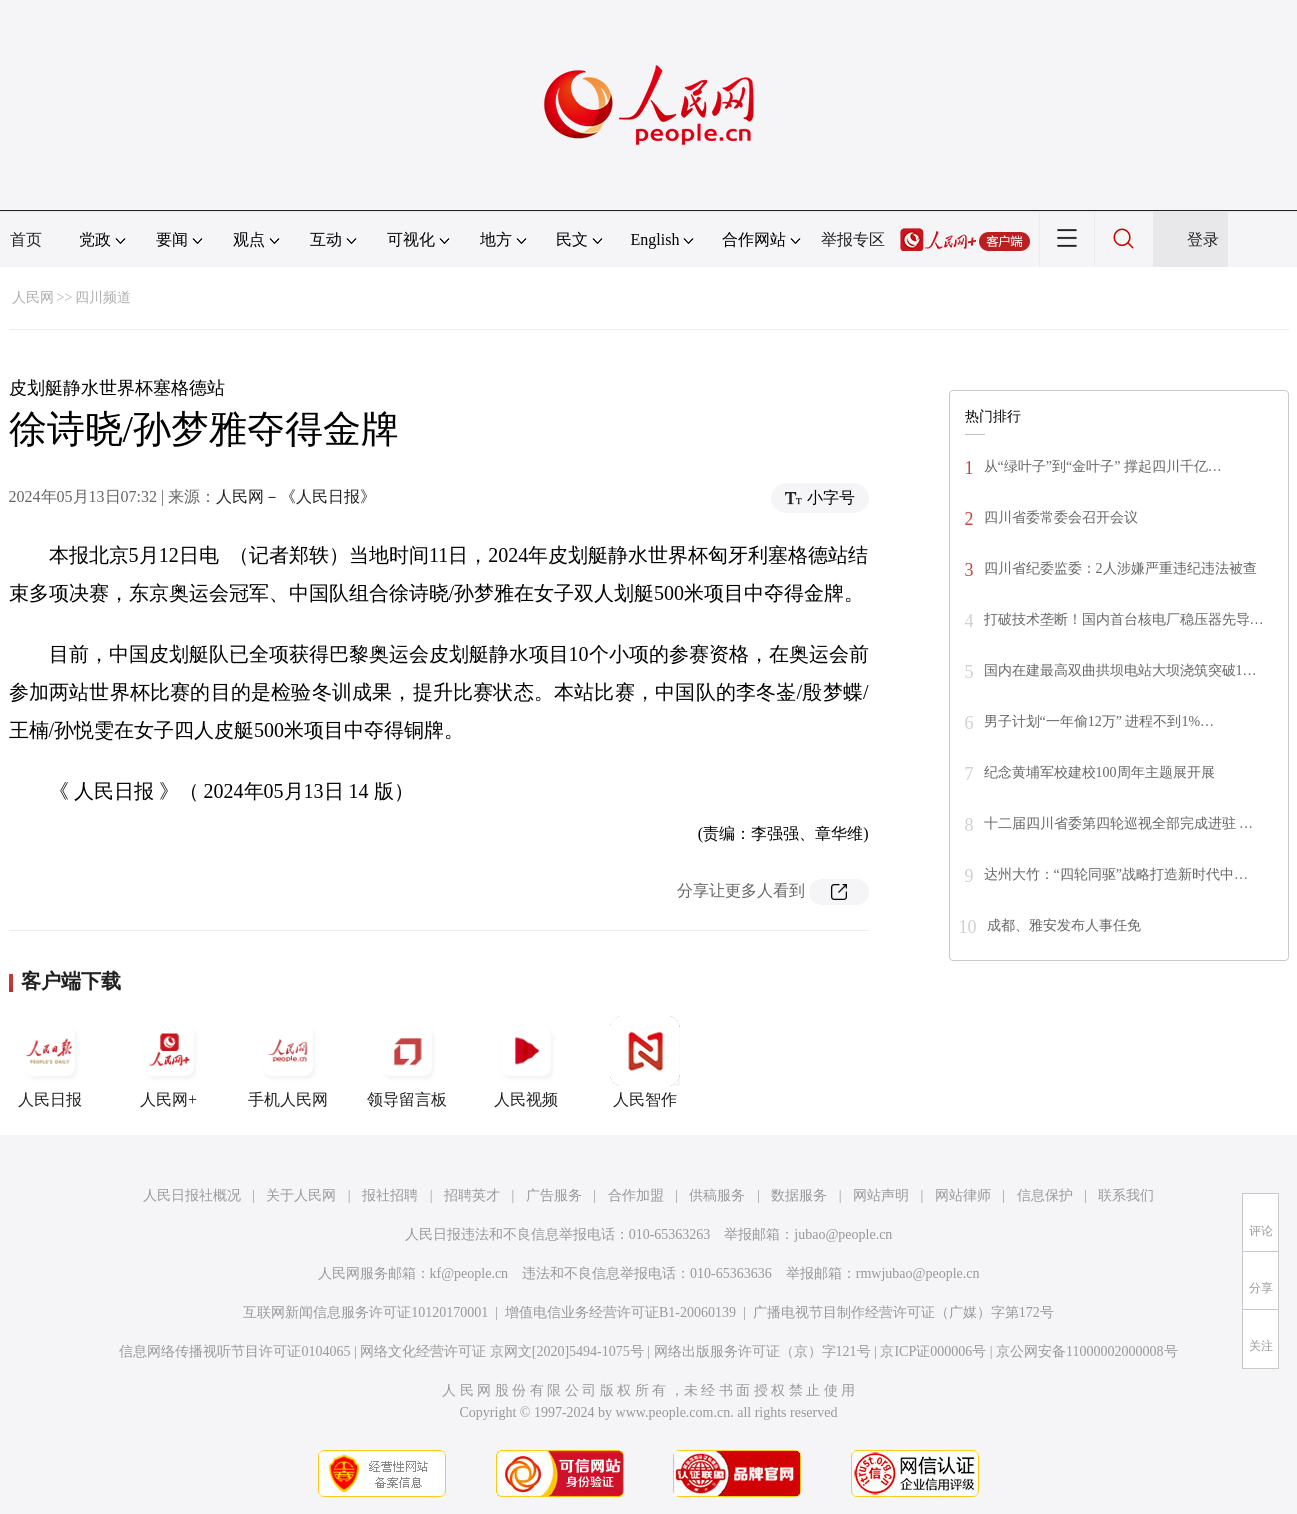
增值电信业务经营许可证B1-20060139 (620, 1312)
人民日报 (50, 1062)
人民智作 (645, 1062)
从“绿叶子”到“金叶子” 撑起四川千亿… (1103, 466)
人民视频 (526, 1062)
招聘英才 (472, 1195)
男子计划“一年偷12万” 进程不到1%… (1099, 721)
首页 (26, 239)
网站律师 (963, 1195)
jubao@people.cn (843, 1234)
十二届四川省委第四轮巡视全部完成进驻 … (1119, 823)
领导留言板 (407, 1062)
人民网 (33, 297)
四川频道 (103, 297)
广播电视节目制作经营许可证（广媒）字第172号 (903, 1312)
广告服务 (554, 1195)
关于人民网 (301, 1195)
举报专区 (853, 239)
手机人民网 (288, 1062)
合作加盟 (636, 1195)
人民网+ (169, 1062)
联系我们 (1126, 1195)
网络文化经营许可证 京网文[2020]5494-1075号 (502, 1351)
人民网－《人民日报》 (296, 496)
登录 (1203, 239)
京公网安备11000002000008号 (1086, 1351)
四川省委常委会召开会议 (1061, 517)
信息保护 (1045, 1195)
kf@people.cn (469, 1273)
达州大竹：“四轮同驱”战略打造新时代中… (1116, 874)
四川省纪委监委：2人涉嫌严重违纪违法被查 (1120, 568)
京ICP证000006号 (933, 1351)
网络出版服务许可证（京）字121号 (762, 1351)
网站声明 (881, 1195)
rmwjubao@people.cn (918, 1273)
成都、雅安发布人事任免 (1064, 925)
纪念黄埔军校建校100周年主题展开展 (1099, 772)
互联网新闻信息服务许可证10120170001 (365, 1312)
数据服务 (799, 1195)
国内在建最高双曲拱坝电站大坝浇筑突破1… (1120, 670)
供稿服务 (717, 1195)
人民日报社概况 (192, 1195)
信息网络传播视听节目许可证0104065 (234, 1351)
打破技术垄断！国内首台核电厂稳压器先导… (1124, 619)
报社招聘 (390, 1195)
